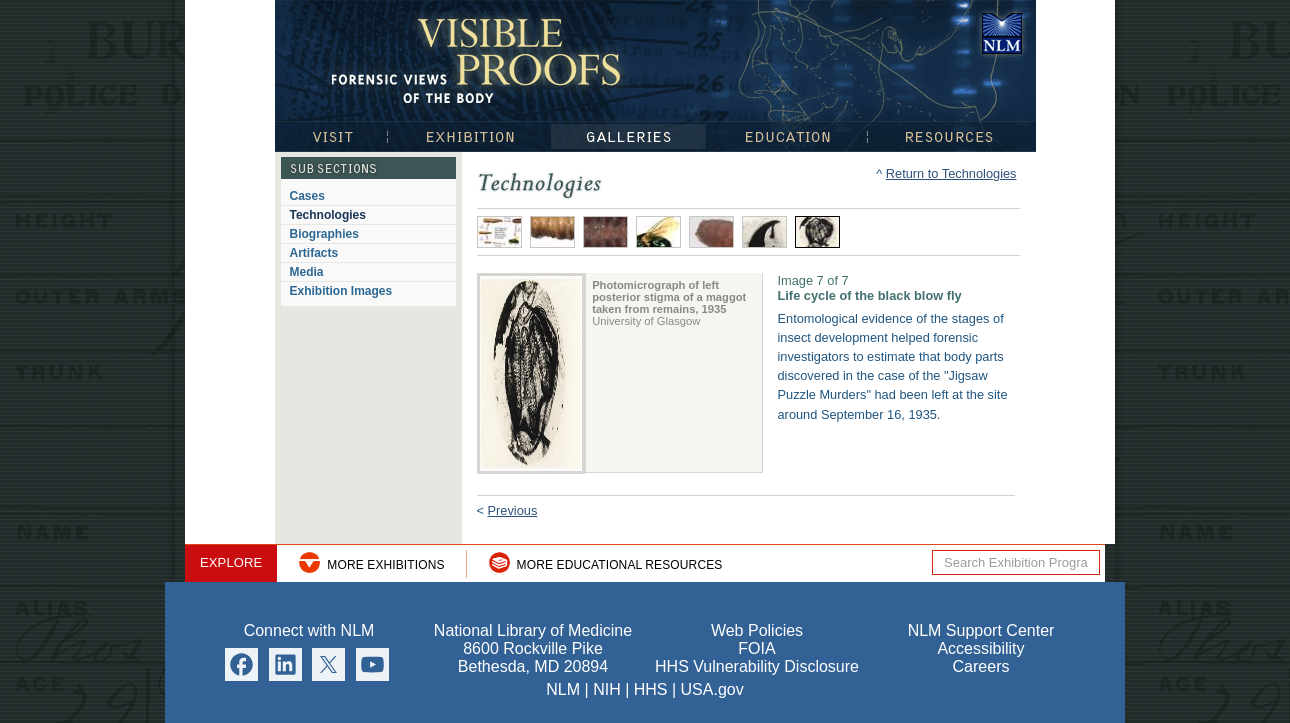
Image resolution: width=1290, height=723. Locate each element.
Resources (952, 136)
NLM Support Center (981, 630)
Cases (307, 196)
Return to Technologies (951, 173)
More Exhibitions (385, 565)
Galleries (628, 136)
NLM (563, 689)
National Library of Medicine (1002, 33)
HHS (651, 689)
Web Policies (757, 630)
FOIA (756, 648)
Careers (981, 666)
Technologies (328, 215)
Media (307, 272)
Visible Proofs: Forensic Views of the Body (480, 59)
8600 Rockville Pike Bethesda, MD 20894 (533, 657)
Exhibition (469, 136)
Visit (331, 136)
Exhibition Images (341, 291)
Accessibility (980, 648)
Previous (513, 510)
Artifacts (314, 253)
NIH (607, 689)
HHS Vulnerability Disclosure (757, 666)
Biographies (324, 234)
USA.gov (712, 689)
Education (787, 136)
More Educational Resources (620, 565)
